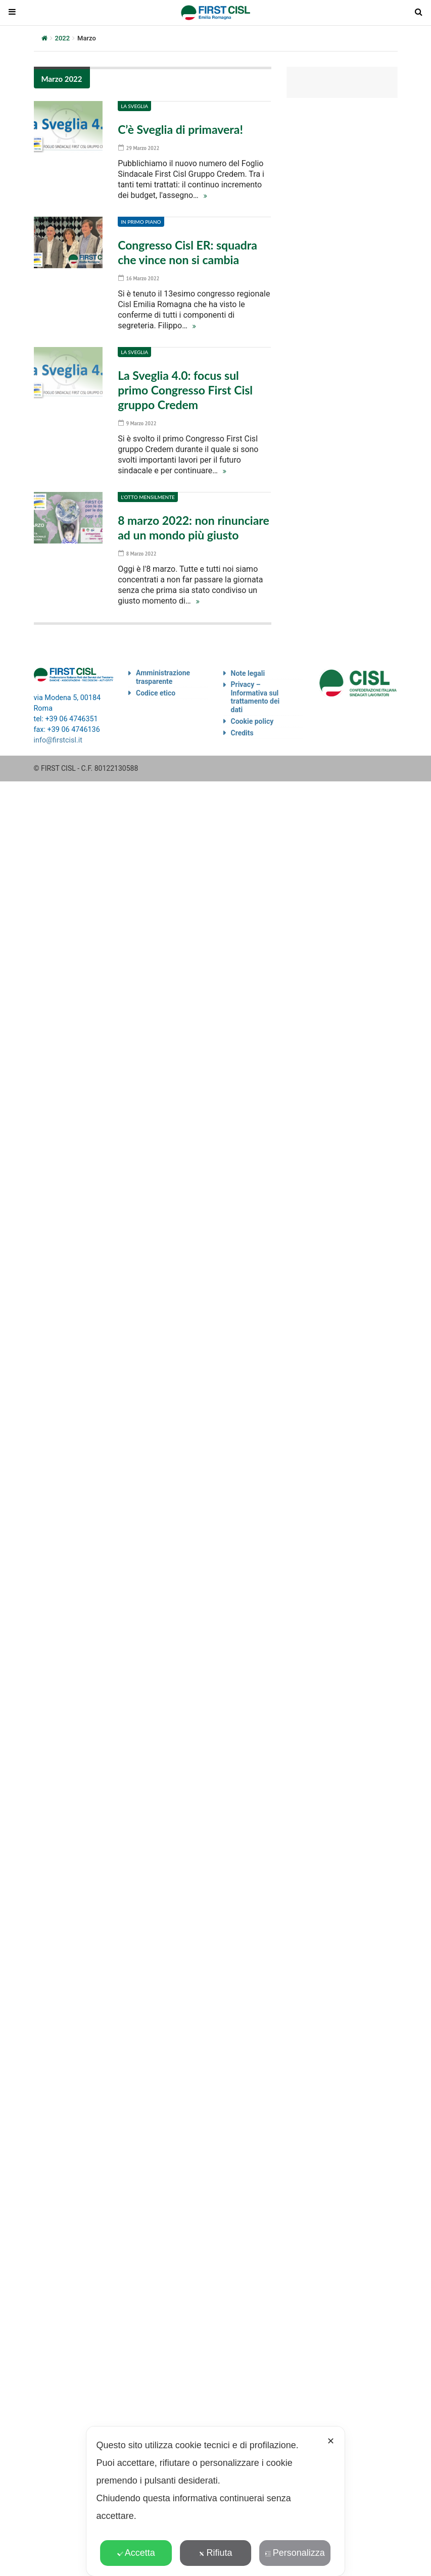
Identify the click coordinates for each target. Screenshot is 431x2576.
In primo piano (141, 221)
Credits (242, 729)
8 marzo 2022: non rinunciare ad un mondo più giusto (193, 524)
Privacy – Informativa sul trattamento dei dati (255, 693)
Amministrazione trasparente (163, 673)
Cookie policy (252, 717)
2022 (62, 38)
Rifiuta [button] (215, 2553)
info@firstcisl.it (58, 736)
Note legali (248, 669)
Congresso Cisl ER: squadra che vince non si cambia (187, 251)
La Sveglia (134, 106)
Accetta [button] (136, 2553)
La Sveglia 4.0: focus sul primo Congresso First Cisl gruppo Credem (185, 388)
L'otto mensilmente (148, 494)
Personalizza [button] (295, 2553)
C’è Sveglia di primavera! (180, 129)
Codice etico (155, 689)
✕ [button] (330, 2441)
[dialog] (215, 2501)
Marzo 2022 (61, 78)
